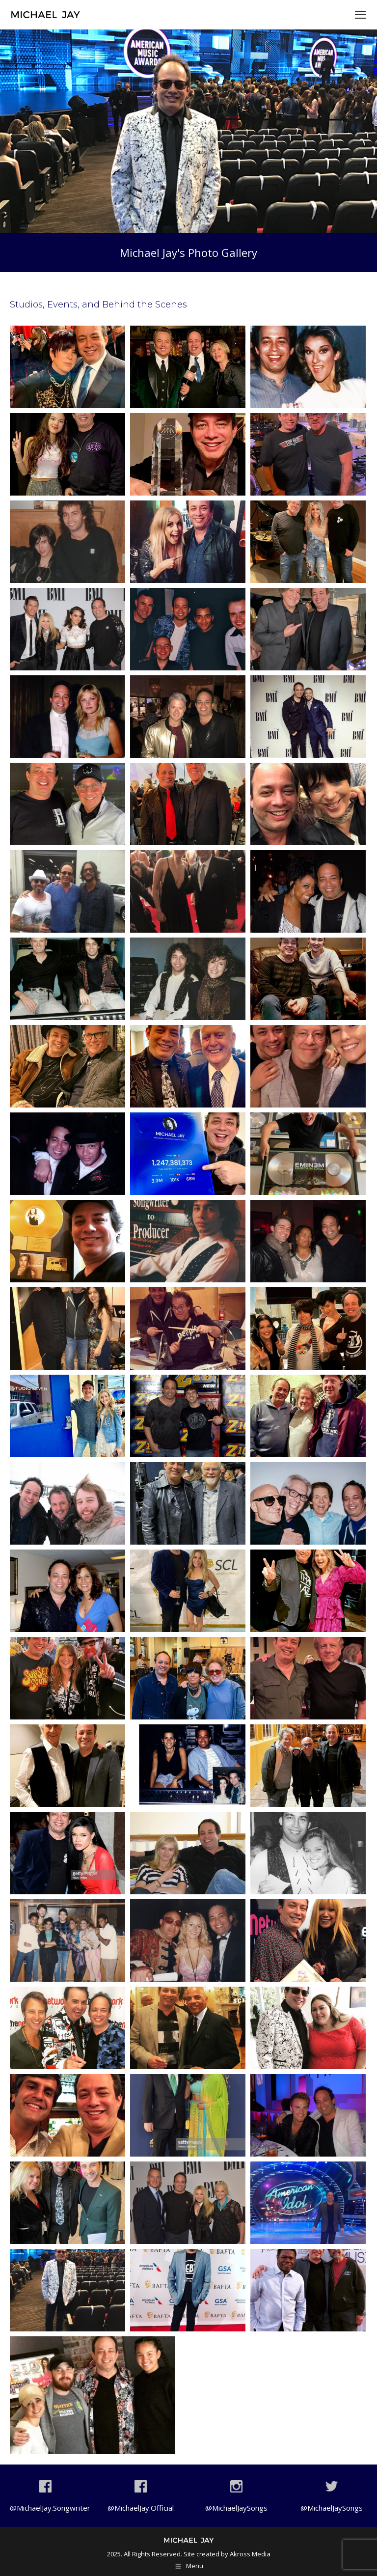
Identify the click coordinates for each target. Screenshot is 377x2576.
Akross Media (250, 2553)
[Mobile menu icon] (360, 15)
